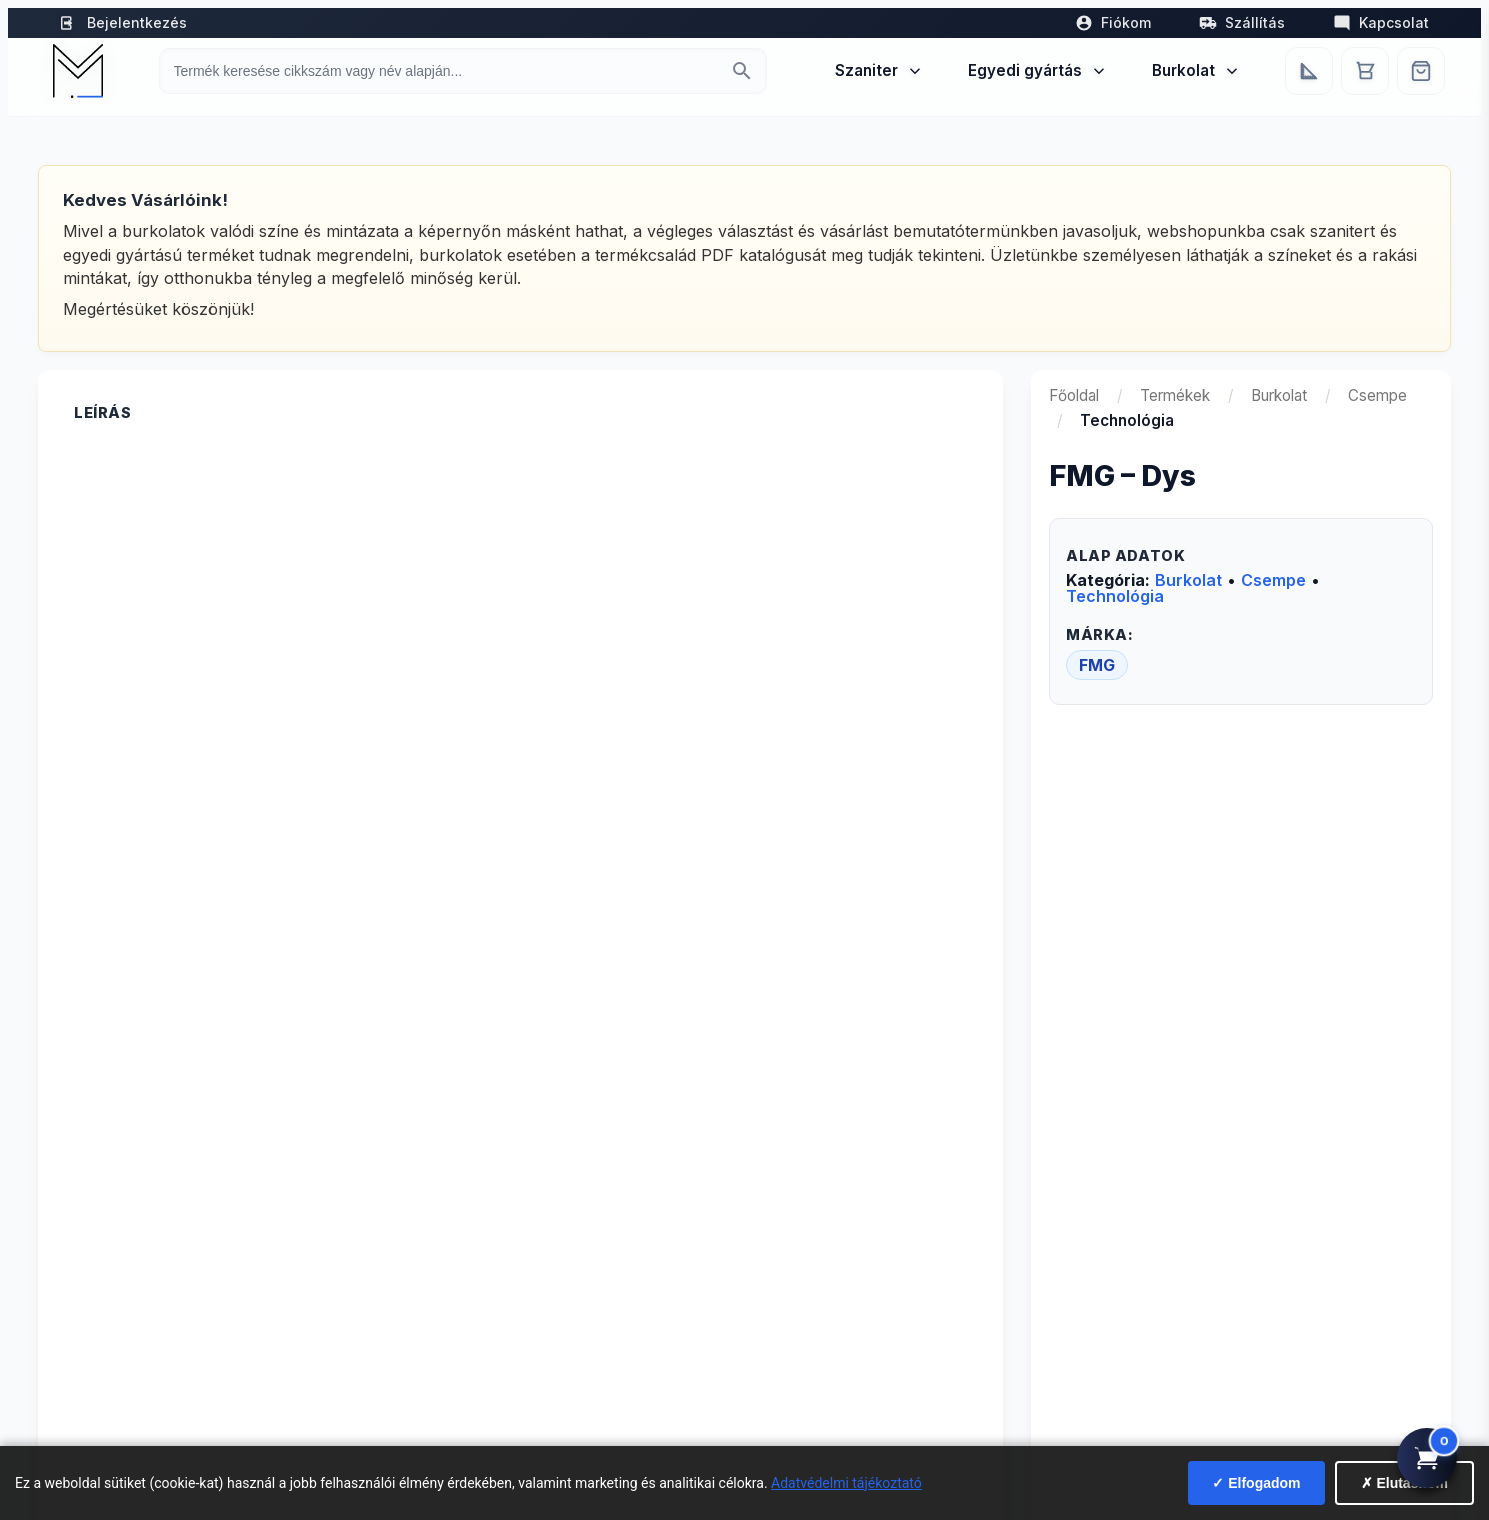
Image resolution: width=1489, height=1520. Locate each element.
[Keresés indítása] (742, 71)
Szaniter (879, 70)
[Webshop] (1421, 71)
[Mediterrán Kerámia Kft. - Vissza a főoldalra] (78, 71)
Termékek (1175, 395)
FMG (1097, 665)
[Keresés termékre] (445, 71)
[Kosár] (1365, 71)
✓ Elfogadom (1256, 1483)
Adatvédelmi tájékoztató (846, 1483)
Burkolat (1196, 70)
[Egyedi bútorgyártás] (1309, 71)
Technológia (1115, 596)
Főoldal (1074, 395)
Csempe (1377, 395)
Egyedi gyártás (1038, 70)
